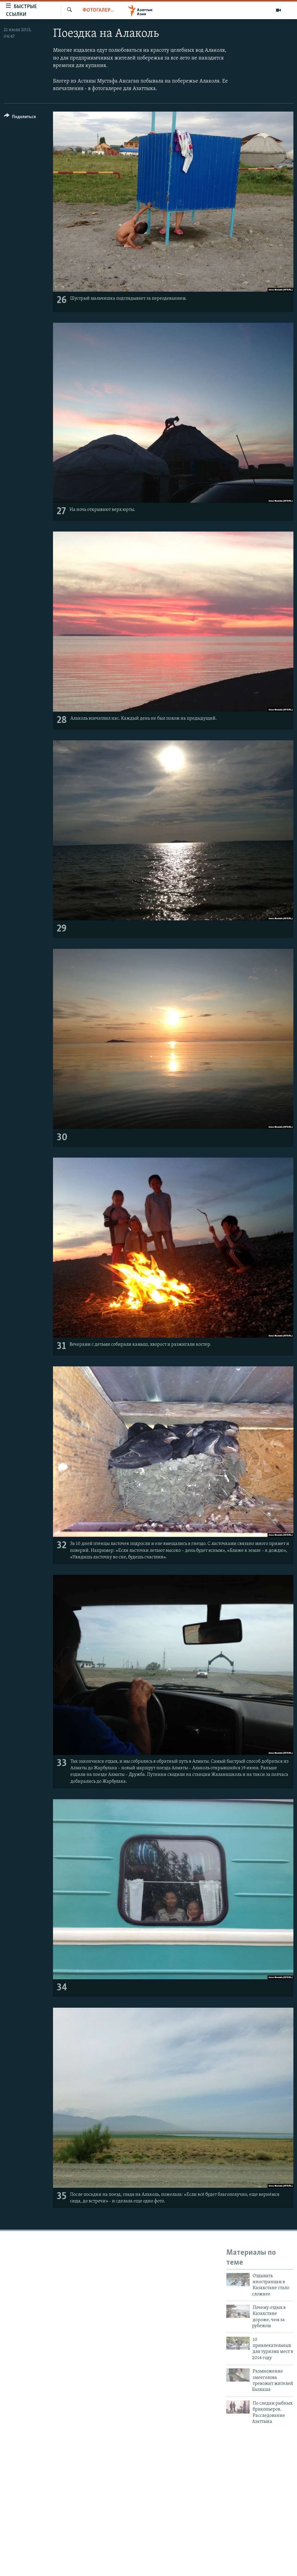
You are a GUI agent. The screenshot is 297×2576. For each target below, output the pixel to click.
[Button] (20, 118)
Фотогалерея (98, 10)
